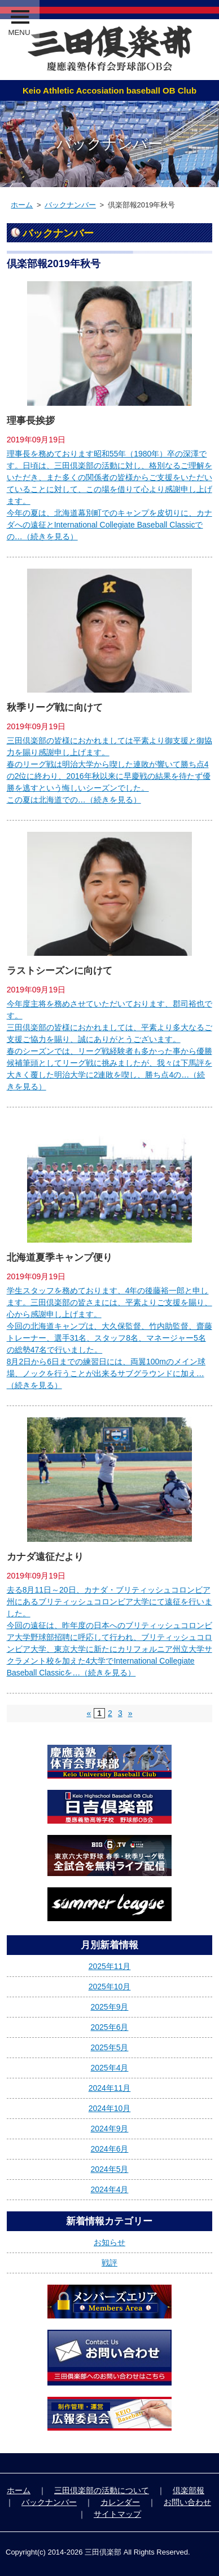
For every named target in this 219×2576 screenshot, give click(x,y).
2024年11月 (110, 2087)
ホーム (22, 205)
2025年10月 (110, 1986)
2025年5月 (110, 2047)
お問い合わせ (187, 2502)
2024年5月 (110, 2169)
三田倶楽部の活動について (101, 2490)
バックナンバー (70, 205)
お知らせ (109, 2242)
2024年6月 (110, 2148)
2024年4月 (110, 2189)
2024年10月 (110, 2108)
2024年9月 (110, 2128)
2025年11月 (110, 1966)
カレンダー (120, 2502)
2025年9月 (110, 2006)
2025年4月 (110, 2067)
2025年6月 (110, 2027)
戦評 (109, 2262)
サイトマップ (117, 2514)
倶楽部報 (188, 2490)
